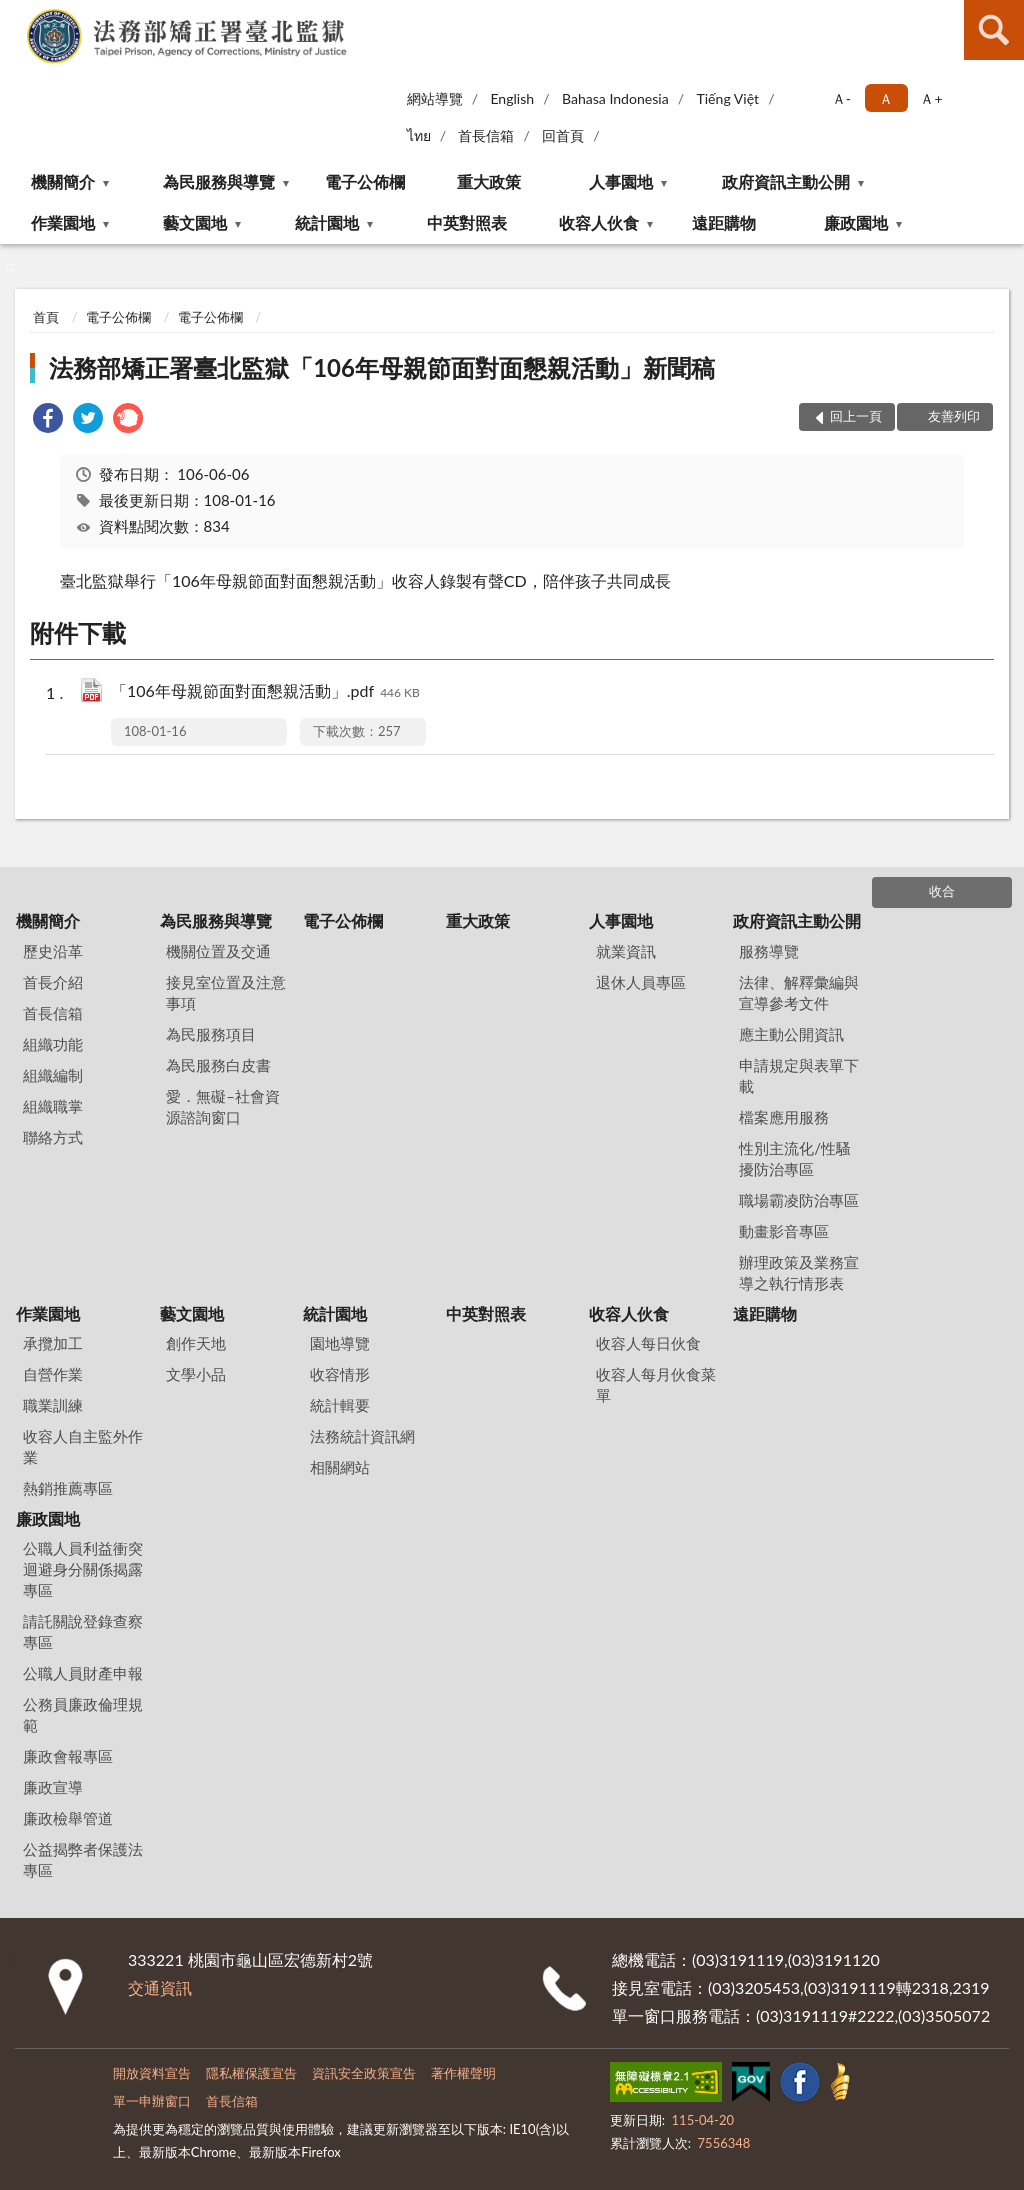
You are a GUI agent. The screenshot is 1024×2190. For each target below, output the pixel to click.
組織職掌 (53, 1106)
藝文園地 (195, 222)
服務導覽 (769, 951)
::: (16, 15)
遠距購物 (724, 222)
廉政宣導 (53, 1787)
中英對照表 (467, 222)
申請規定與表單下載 (799, 1075)
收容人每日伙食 (648, 1343)
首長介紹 (53, 982)
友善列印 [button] (954, 416)
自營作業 (53, 1374)
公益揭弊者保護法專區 (83, 1859)
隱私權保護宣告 (251, 2073)
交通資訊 (160, 1987)
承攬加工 (53, 1343)
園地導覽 (340, 1343)
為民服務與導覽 (219, 181)
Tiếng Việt (727, 98)
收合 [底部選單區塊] (942, 891)
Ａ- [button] (841, 98)
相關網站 (340, 1467)
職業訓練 (53, 1405)
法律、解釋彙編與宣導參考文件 (799, 992)
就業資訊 (626, 951)
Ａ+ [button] (931, 98)
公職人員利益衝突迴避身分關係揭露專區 (83, 1569)
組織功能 (53, 1044)
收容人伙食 (599, 222)
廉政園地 (856, 222)
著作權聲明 (463, 2073)
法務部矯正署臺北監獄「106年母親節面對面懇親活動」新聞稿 (382, 367)
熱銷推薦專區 (68, 1488)
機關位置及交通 (218, 951)
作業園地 (63, 222)
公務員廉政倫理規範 (83, 1714)
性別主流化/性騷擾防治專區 (795, 1158)
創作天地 (196, 1343)
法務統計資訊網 (362, 1436)
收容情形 (340, 1374)
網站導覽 (435, 98)
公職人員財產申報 (83, 1673)
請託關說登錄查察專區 (83, 1631)
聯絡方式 (53, 1137)
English (512, 98)
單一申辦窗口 (152, 2101)
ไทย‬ (419, 135)
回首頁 (563, 135)
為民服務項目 (211, 1034)
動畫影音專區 (784, 1231)
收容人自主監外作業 (83, 1446)
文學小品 (196, 1374)
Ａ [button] (886, 98)
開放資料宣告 (152, 2073)
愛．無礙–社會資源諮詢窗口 (223, 1106)
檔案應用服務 (784, 1117)
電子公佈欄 (365, 181)
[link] (48, 420)
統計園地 (327, 222)
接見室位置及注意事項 (226, 992)
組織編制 (53, 1075)
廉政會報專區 (68, 1756)
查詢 (994, 30)
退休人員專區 (641, 982)
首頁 (46, 317)
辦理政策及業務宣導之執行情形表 (799, 1272)
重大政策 (489, 181)
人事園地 (621, 181)
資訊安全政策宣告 (364, 2073)
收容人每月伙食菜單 (656, 1384)
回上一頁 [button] (856, 416)
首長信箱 (486, 135)
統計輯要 (340, 1405)
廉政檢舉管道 (68, 1818)
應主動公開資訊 (791, 1034)
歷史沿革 (53, 951)
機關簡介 (63, 181)
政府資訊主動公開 (786, 181)
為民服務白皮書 (218, 1065)
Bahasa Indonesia (615, 98)
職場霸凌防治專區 (799, 1200)
